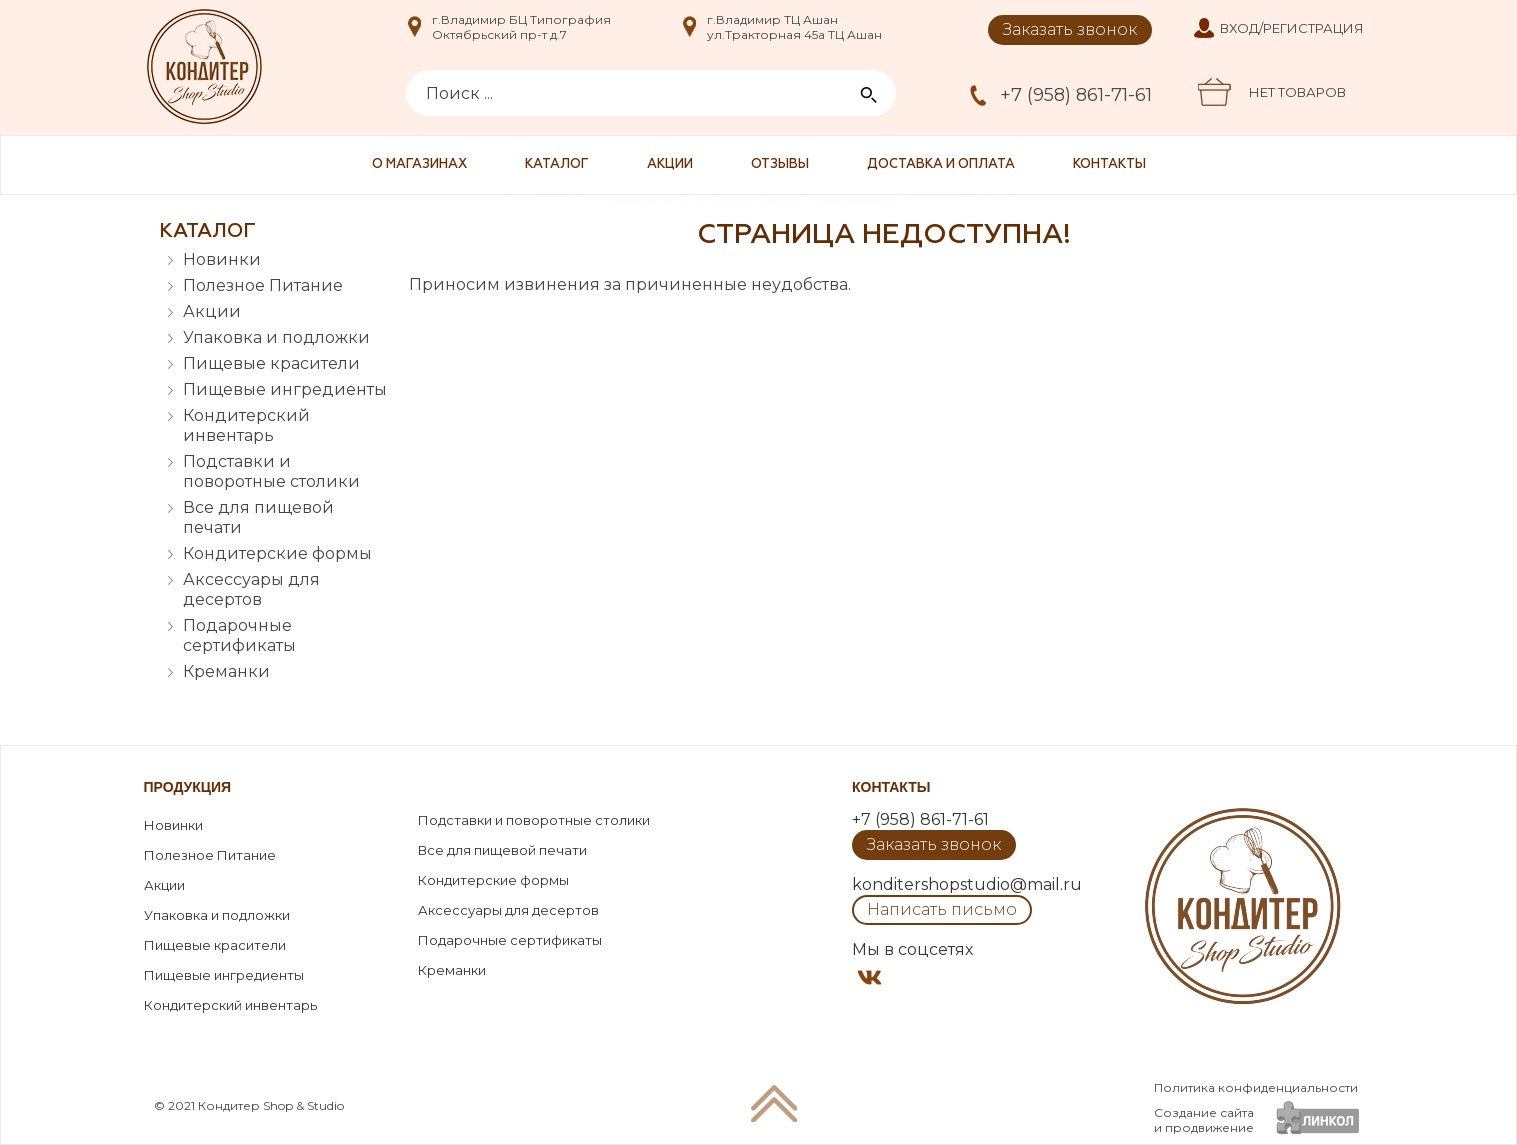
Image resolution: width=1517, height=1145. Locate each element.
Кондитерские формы (277, 553)
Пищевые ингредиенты (285, 389)
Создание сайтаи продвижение (1204, 1120)
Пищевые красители (271, 363)
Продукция (188, 787)
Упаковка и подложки (276, 337)
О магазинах (419, 164)
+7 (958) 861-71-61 (1076, 95)
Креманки (226, 671)
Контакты (1109, 164)
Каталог (557, 164)
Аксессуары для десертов (251, 589)
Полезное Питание (263, 285)
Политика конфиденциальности (1256, 1087)
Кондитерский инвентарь (246, 425)
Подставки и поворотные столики (271, 471)
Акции (670, 164)
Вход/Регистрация (1292, 28)
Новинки (222, 259)
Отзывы (780, 164)
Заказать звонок (1070, 29)
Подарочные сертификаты (239, 635)
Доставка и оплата (941, 164)
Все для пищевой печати (258, 517)
